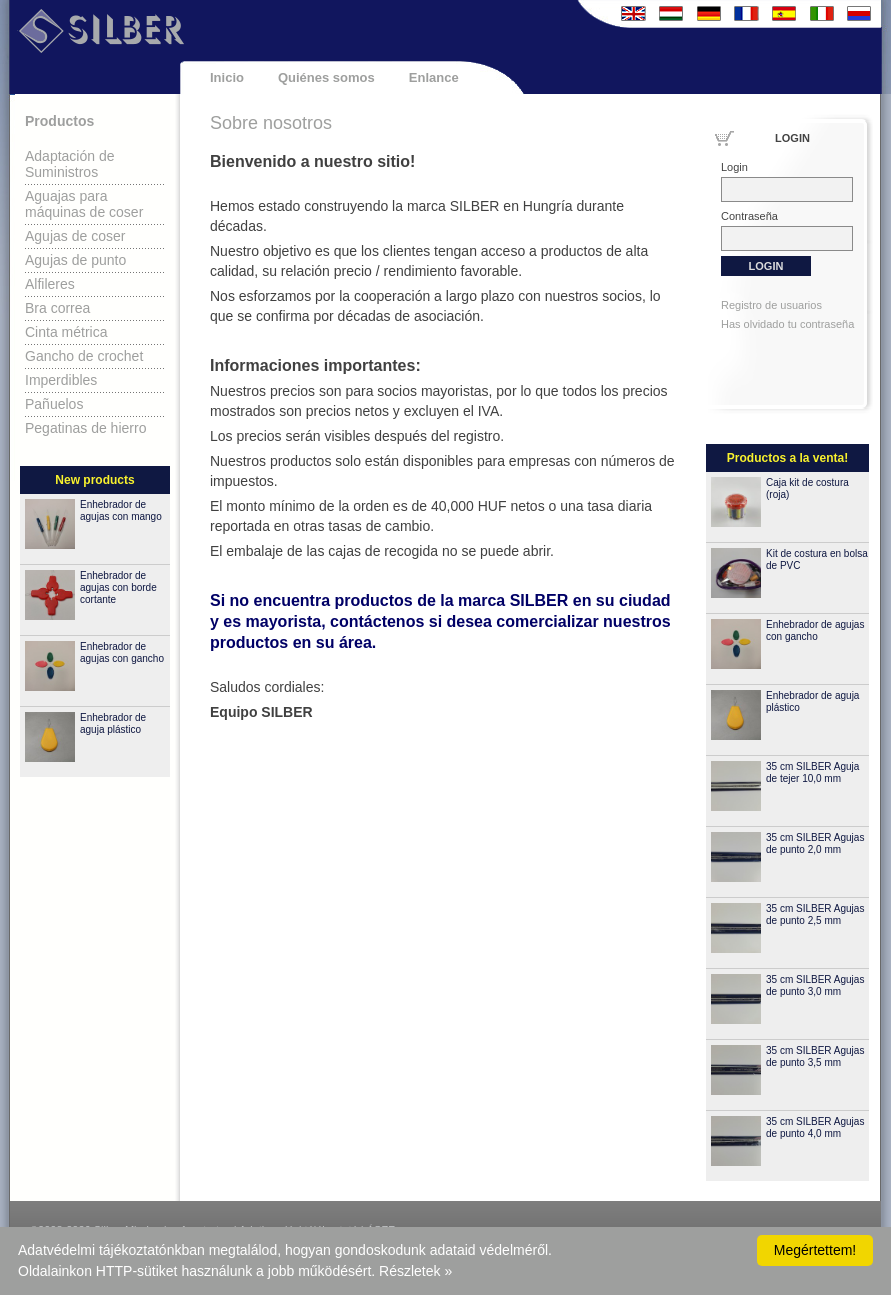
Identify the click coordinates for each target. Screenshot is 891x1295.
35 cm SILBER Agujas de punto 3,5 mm (815, 1056)
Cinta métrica (66, 332)
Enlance (434, 77)
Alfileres (50, 284)
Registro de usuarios (771, 305)
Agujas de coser (75, 236)
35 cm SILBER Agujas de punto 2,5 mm (815, 914)
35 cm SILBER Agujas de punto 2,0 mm (815, 843)
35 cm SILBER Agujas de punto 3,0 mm (815, 985)
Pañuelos (54, 404)
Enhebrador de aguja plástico (113, 723)
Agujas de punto (75, 260)
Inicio (227, 77)
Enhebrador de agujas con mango (121, 510)
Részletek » (415, 1271)
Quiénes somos (326, 77)
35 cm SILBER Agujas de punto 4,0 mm (815, 1127)
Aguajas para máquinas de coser (84, 204)
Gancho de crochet (84, 356)
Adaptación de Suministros (70, 164)
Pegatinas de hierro (85, 428)
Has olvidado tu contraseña (787, 324)
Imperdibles (61, 380)
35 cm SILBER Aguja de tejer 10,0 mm (812, 772)
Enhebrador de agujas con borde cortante (118, 587)
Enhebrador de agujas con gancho (122, 652)
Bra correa (57, 308)
